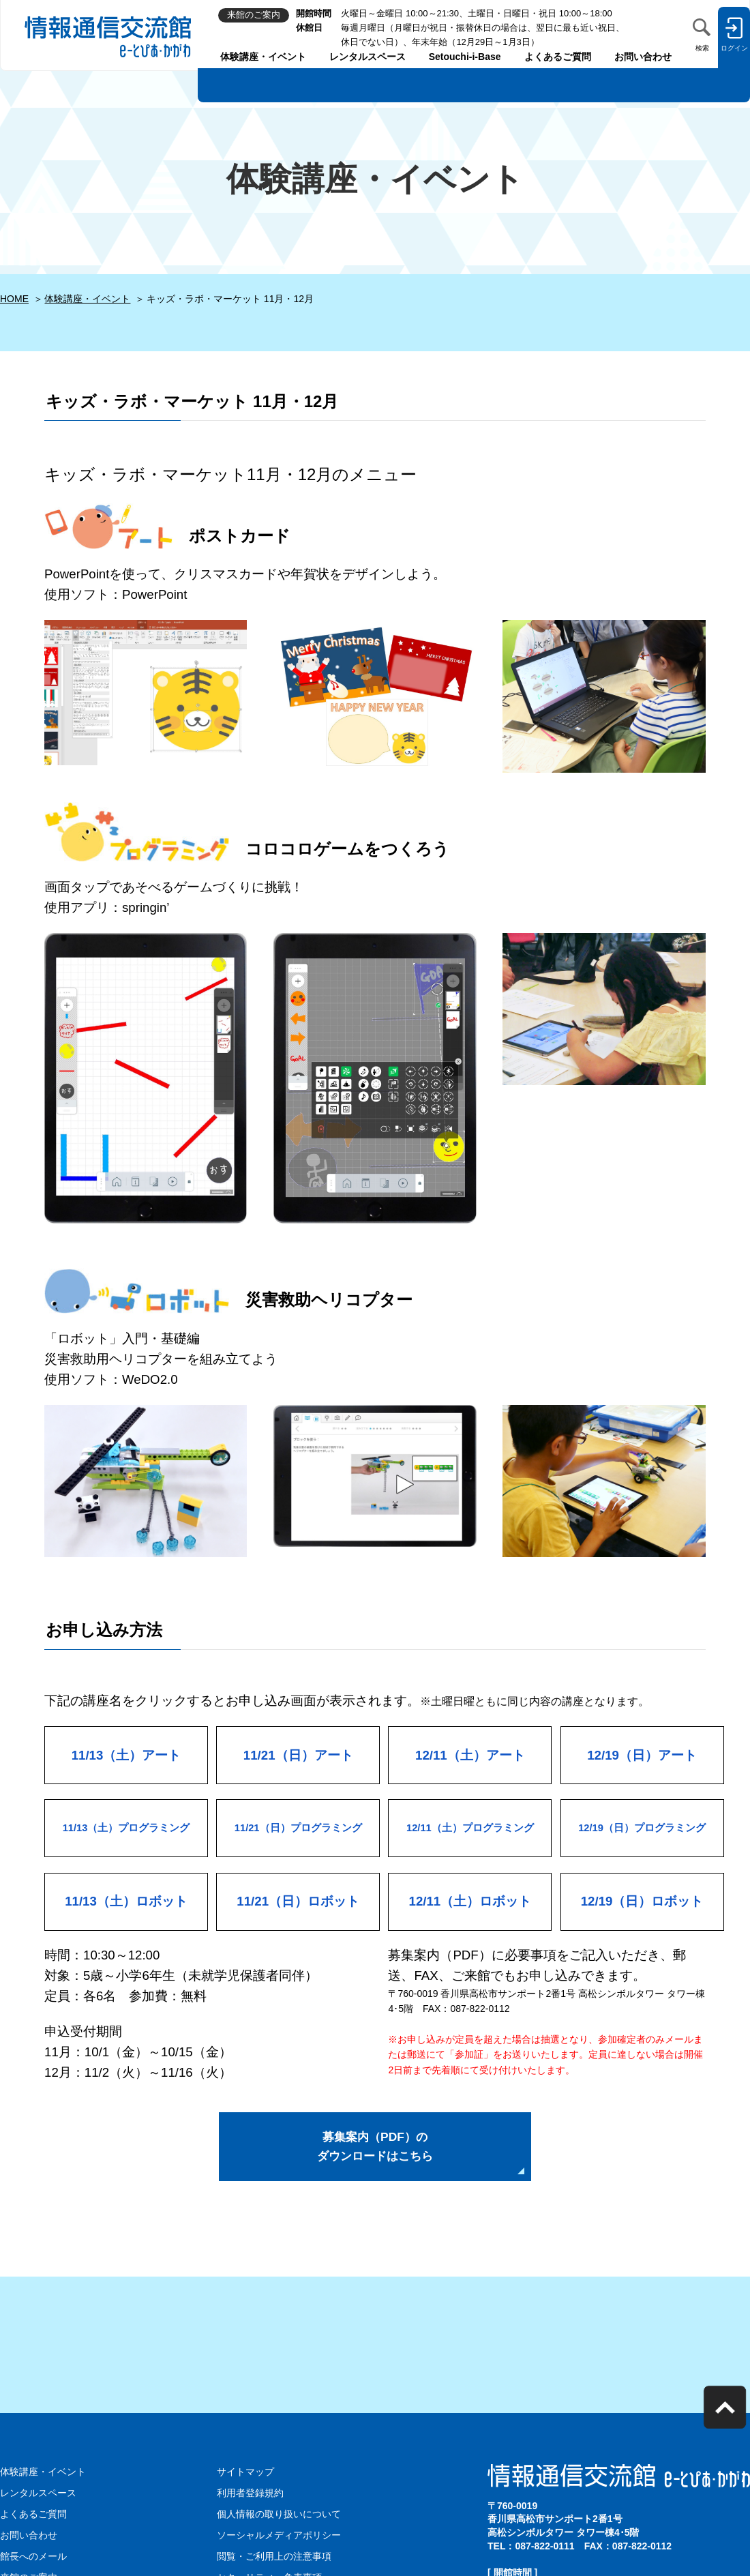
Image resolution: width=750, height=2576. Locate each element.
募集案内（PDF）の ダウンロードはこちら (375, 2148)
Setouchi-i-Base (465, 56)
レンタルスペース (367, 56)
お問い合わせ (643, 56)
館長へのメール (33, 2558)
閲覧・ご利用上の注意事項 (274, 2558)
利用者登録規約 (250, 2496)
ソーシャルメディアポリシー (279, 2538)
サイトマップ (245, 2475)
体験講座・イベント (263, 56)
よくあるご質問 (557, 56)
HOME (14, 298)
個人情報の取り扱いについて (279, 2517)
